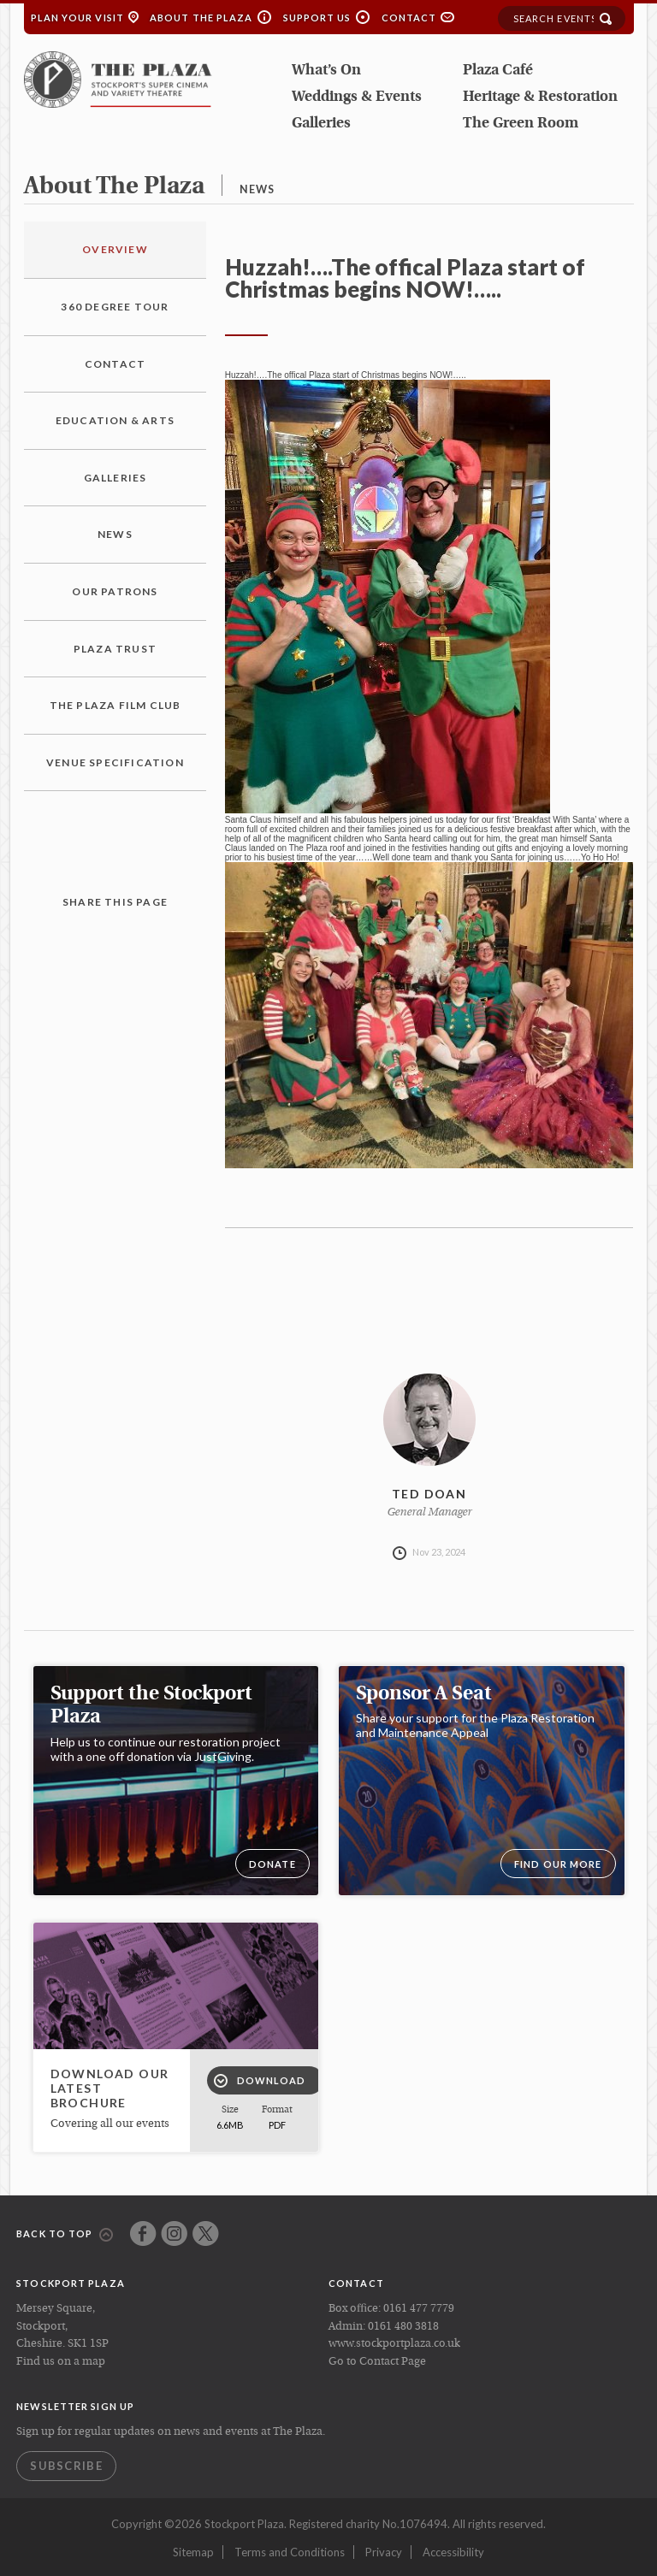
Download (260, 2081)
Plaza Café (498, 70)
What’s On (326, 70)
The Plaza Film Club (115, 705)
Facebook (143, 2233)
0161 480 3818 (403, 2326)
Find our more (557, 1864)
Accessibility (453, 2552)
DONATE (272, 1864)
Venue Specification (115, 762)
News (115, 534)
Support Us (317, 17)
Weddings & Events (357, 97)
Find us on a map (60, 2361)
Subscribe (66, 2466)
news (257, 189)
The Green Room (520, 123)
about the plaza (114, 187)
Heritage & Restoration (540, 97)
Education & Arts (115, 420)
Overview (115, 249)
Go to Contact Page (377, 2361)
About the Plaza (201, 17)
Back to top (64, 2235)
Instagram (174, 2233)
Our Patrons (114, 591)
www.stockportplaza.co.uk (394, 2343)
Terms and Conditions (289, 2552)
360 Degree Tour (115, 306)
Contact (409, 17)
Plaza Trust (115, 648)
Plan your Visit (78, 17)
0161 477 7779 (418, 2308)
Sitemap (193, 2552)
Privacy (383, 2552)
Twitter (205, 2233)
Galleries (321, 123)
